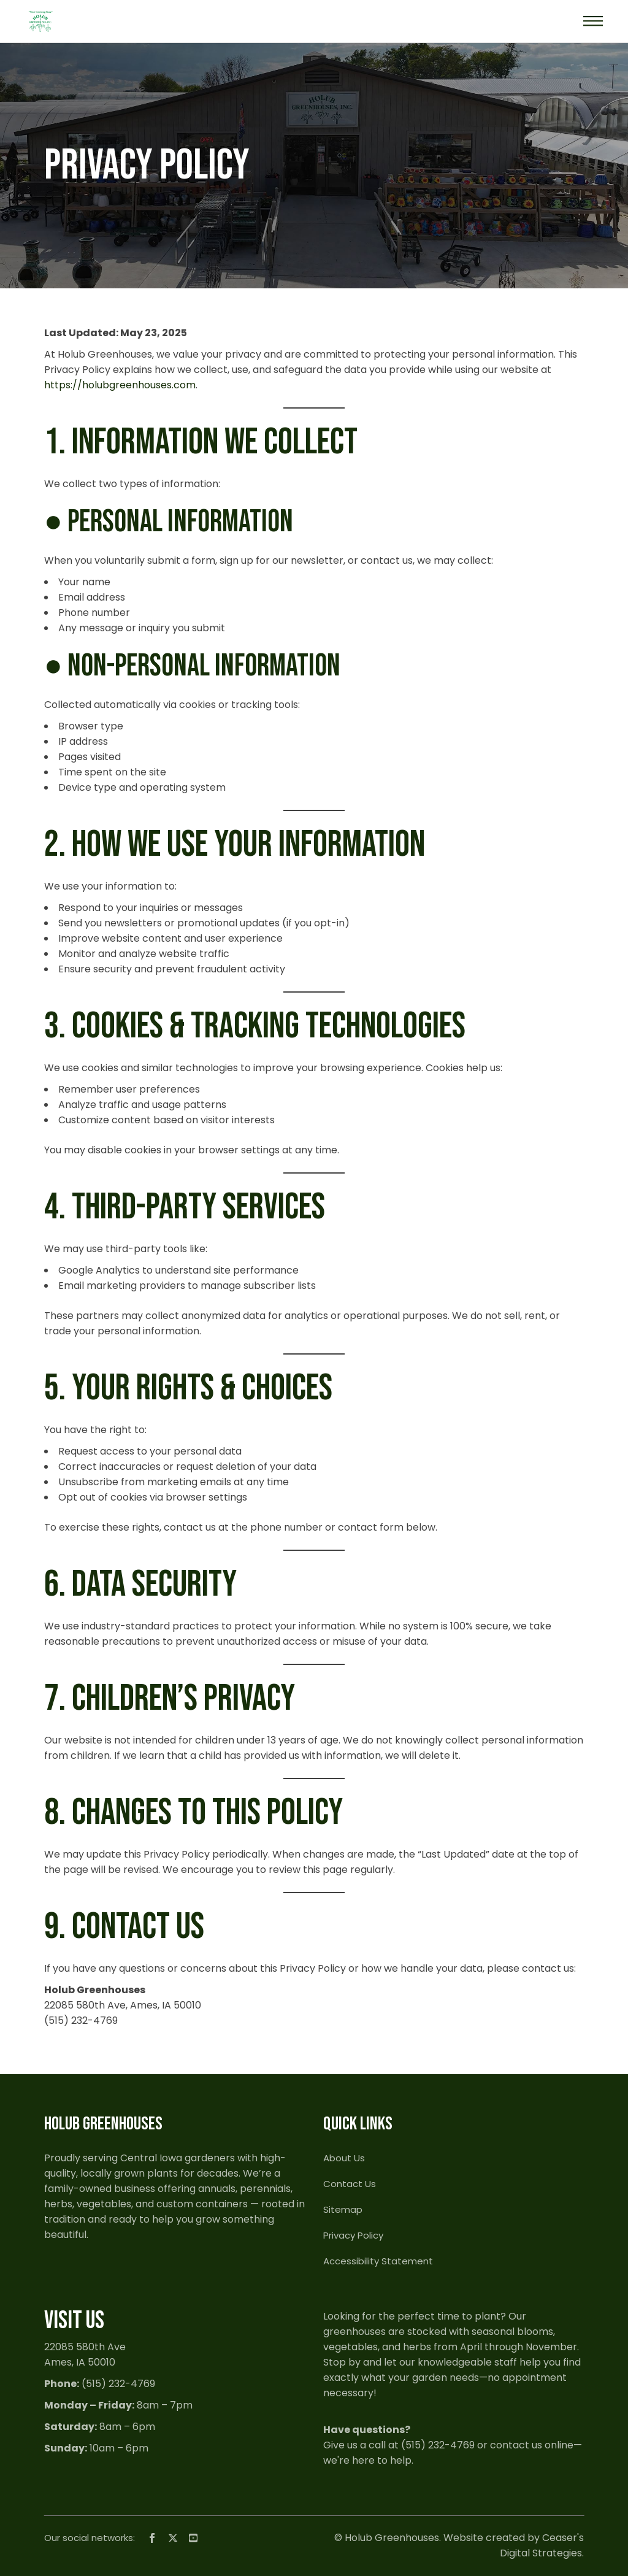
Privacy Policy (353, 2235)
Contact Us (349, 2183)
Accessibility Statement (378, 2261)
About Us (344, 2157)
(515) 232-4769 (118, 2384)
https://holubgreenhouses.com (120, 385)
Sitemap (342, 2209)
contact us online (531, 2445)
